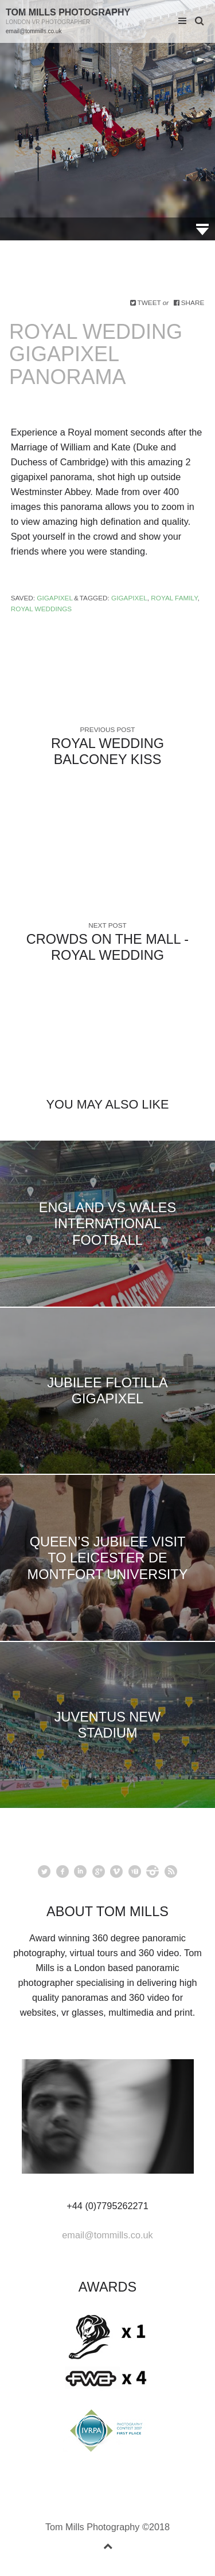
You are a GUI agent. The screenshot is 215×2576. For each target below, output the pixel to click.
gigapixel (129, 598)
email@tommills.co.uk (33, 31)
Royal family (174, 598)
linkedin (80, 1871)
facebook (62, 1871)
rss (171, 1871)
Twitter (44, 1871)
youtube (134, 1871)
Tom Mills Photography (68, 12)
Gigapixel (55, 598)
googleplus (98, 1871)
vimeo (116, 1871)
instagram (152, 1871)
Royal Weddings (41, 608)
